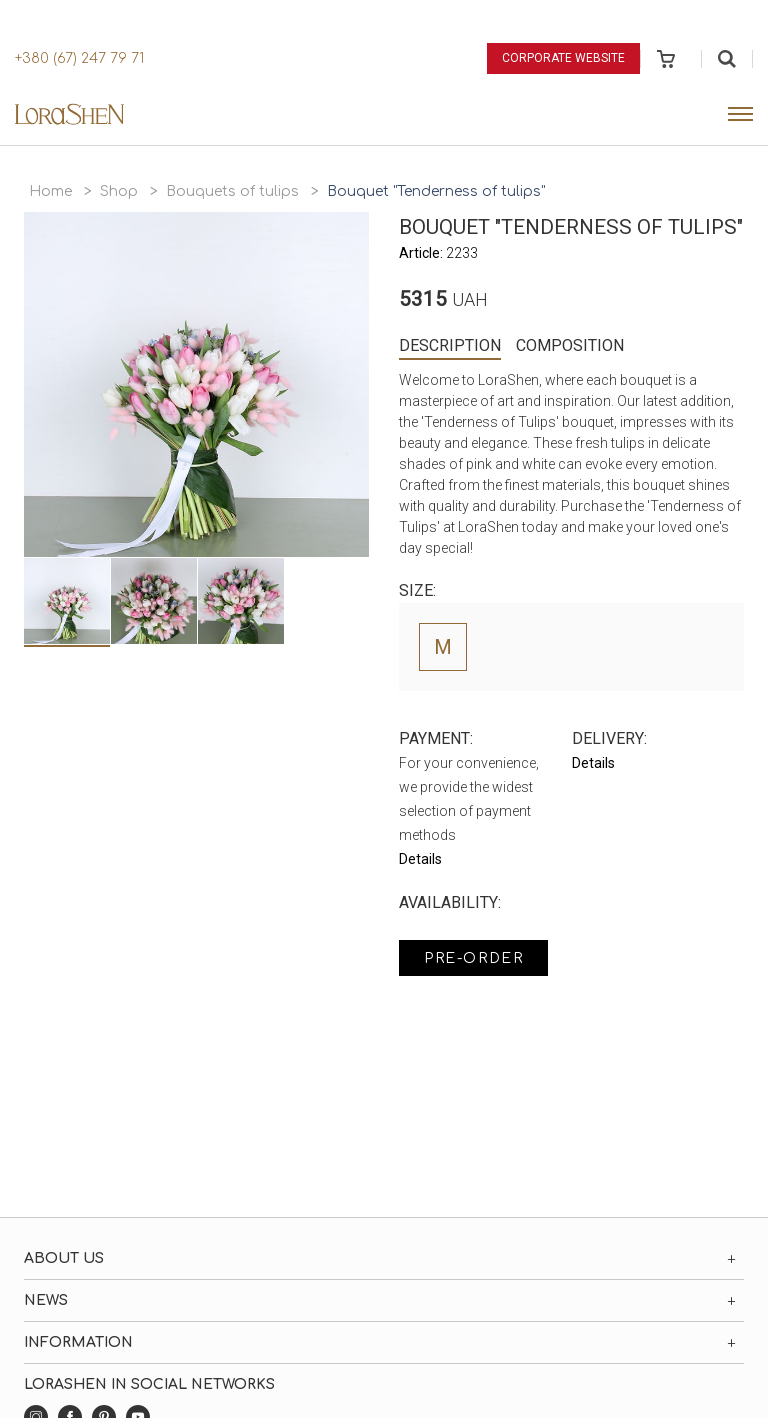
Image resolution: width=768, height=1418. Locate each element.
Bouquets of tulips (232, 191)
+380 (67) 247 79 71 (79, 58)
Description (450, 345)
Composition (570, 345)
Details (420, 859)
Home (50, 191)
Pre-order (473, 958)
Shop (119, 191)
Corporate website (563, 58)
